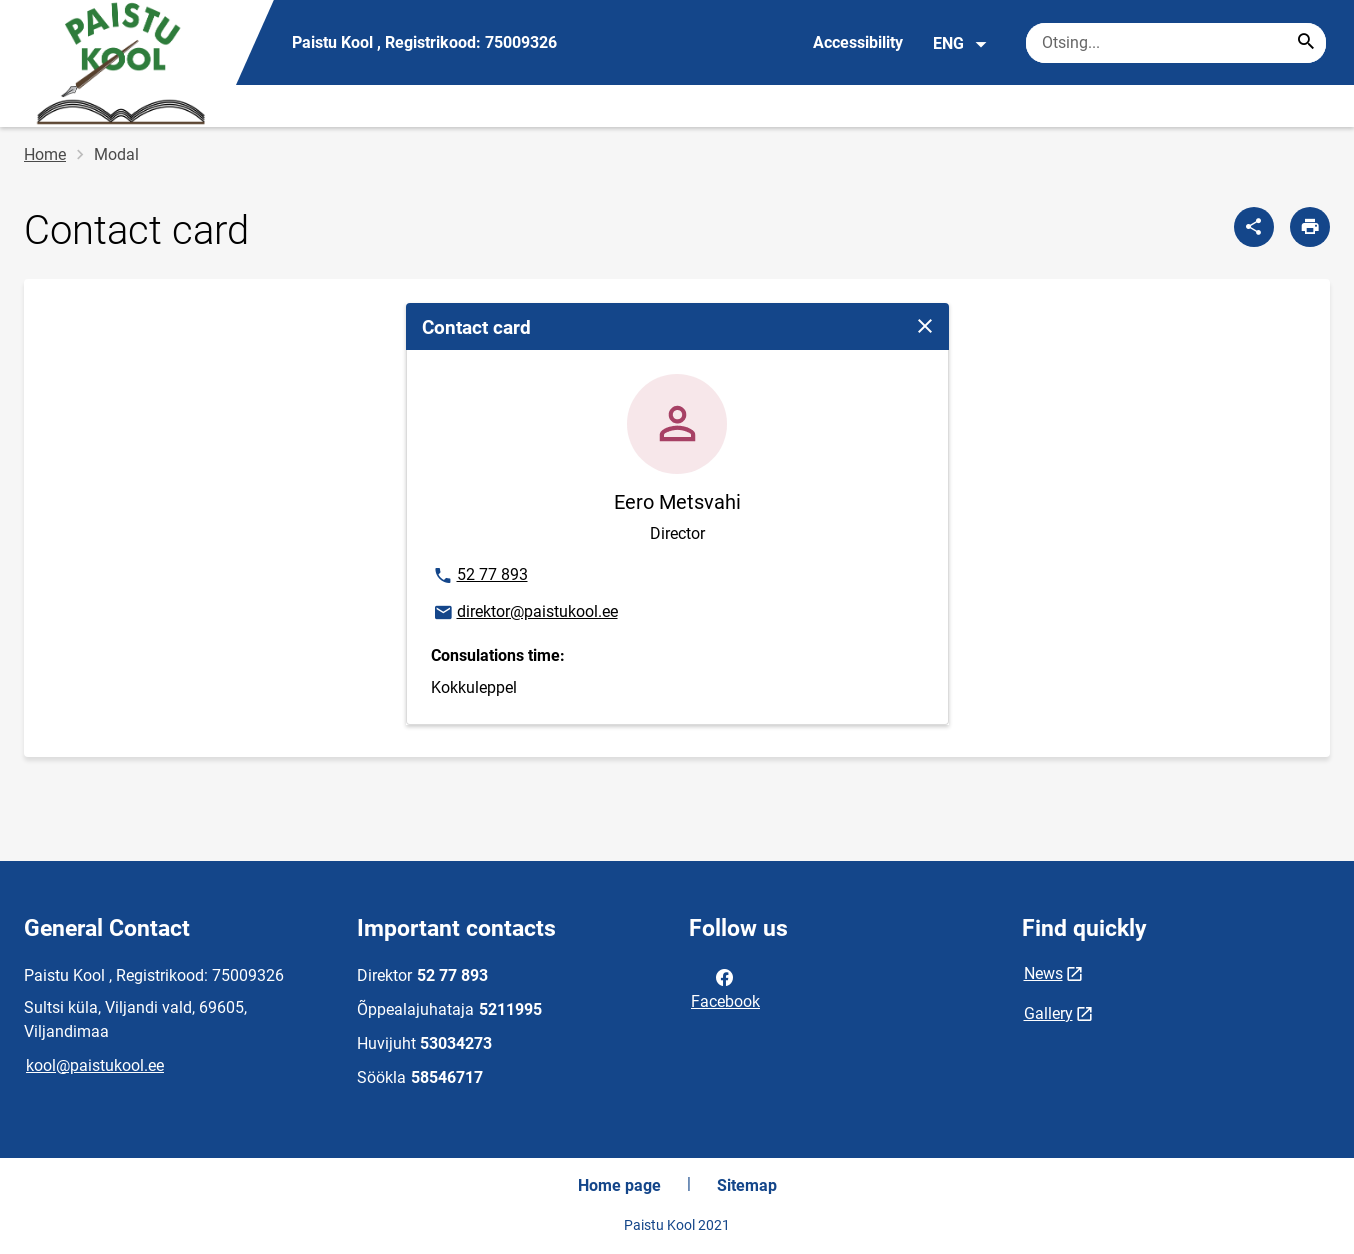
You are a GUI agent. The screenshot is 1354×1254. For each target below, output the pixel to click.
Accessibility (858, 42)
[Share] (1254, 227)
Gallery (1048, 1013)
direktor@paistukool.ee (525, 613)
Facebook (725, 988)
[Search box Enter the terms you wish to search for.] (1176, 43)
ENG (960, 44)
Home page (619, 1185)
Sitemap (747, 1185)
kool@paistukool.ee (95, 1065)
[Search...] (1306, 43)
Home (45, 154)
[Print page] (1310, 227)
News (1043, 973)
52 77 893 (483, 576)
